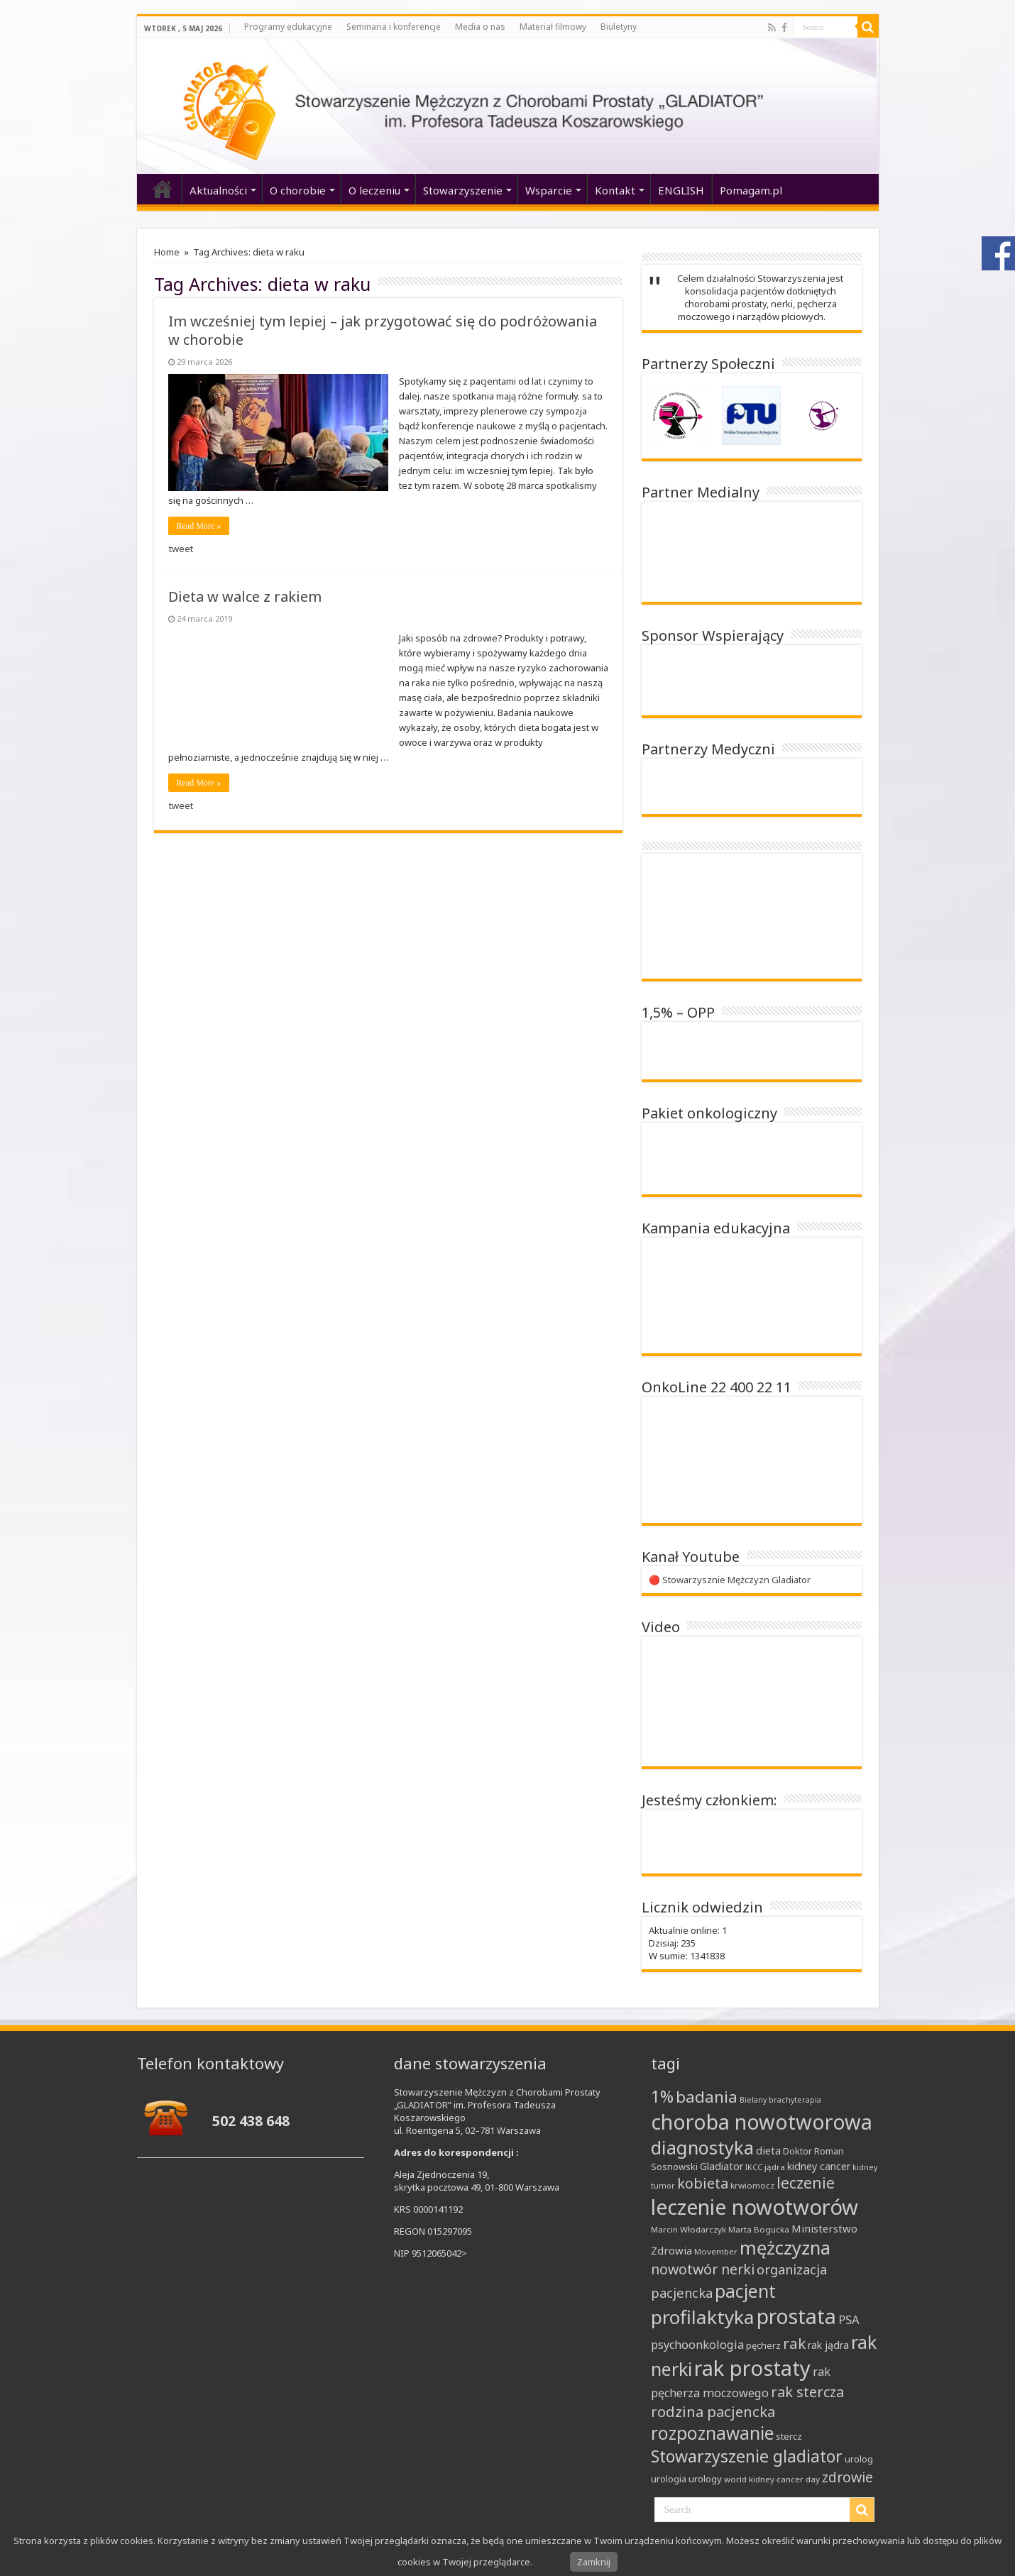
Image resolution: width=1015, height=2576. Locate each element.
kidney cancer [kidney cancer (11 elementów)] (818, 2166)
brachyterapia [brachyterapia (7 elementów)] (795, 2100)
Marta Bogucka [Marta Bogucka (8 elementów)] (758, 2229)
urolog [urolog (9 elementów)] (859, 2459)
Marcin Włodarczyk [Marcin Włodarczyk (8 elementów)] (688, 2229)
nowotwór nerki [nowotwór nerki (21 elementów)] (703, 2269)
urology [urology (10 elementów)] (705, 2478)
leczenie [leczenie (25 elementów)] (806, 2183)
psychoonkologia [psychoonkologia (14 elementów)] (697, 2344)
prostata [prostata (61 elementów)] (796, 2316)
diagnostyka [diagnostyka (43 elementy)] (702, 2147)
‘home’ (162, 189)
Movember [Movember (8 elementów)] (715, 2251)
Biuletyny (618, 27)
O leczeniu (374, 190)
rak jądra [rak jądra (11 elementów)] (828, 2345)
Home (167, 252)
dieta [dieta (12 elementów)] (768, 2150)
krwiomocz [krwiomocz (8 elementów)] (752, 2185)
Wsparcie (548, 190)
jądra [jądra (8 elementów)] (774, 2167)
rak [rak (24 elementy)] (794, 2343)
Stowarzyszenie (463, 190)
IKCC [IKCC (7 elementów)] (753, 2167)
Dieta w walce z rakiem (245, 596)
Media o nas (480, 27)
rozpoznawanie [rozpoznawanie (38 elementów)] (712, 2433)
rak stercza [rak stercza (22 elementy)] (807, 2391)
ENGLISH (681, 190)
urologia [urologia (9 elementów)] (668, 2478)
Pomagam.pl (751, 190)
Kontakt (615, 190)
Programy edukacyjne (288, 27)
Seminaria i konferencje (393, 27)
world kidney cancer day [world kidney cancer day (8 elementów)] (772, 2479)
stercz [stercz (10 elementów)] (789, 2436)
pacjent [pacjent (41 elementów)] (745, 2291)
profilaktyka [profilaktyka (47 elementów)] (703, 2317)
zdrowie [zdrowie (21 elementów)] (847, 2477)
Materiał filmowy (553, 27)
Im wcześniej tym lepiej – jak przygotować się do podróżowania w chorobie (382, 330)
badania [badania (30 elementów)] (706, 2097)
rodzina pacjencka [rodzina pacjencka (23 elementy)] (713, 2411)
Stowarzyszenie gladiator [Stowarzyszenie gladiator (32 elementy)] (747, 2456)
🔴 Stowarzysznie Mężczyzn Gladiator (730, 1579)
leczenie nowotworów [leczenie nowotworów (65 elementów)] (754, 2207)
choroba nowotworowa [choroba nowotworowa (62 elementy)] (761, 2121)
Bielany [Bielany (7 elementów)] (753, 2100)
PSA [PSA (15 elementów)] (849, 2319)
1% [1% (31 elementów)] (662, 2097)
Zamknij (593, 2561)
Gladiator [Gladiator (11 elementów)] (721, 2166)
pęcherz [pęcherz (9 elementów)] (763, 2345)
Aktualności (218, 190)
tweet (181, 548)
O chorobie (298, 190)
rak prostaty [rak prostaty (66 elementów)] (752, 2368)
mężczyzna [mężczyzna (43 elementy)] (785, 2247)
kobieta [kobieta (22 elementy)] (702, 2183)
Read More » (199, 526)
